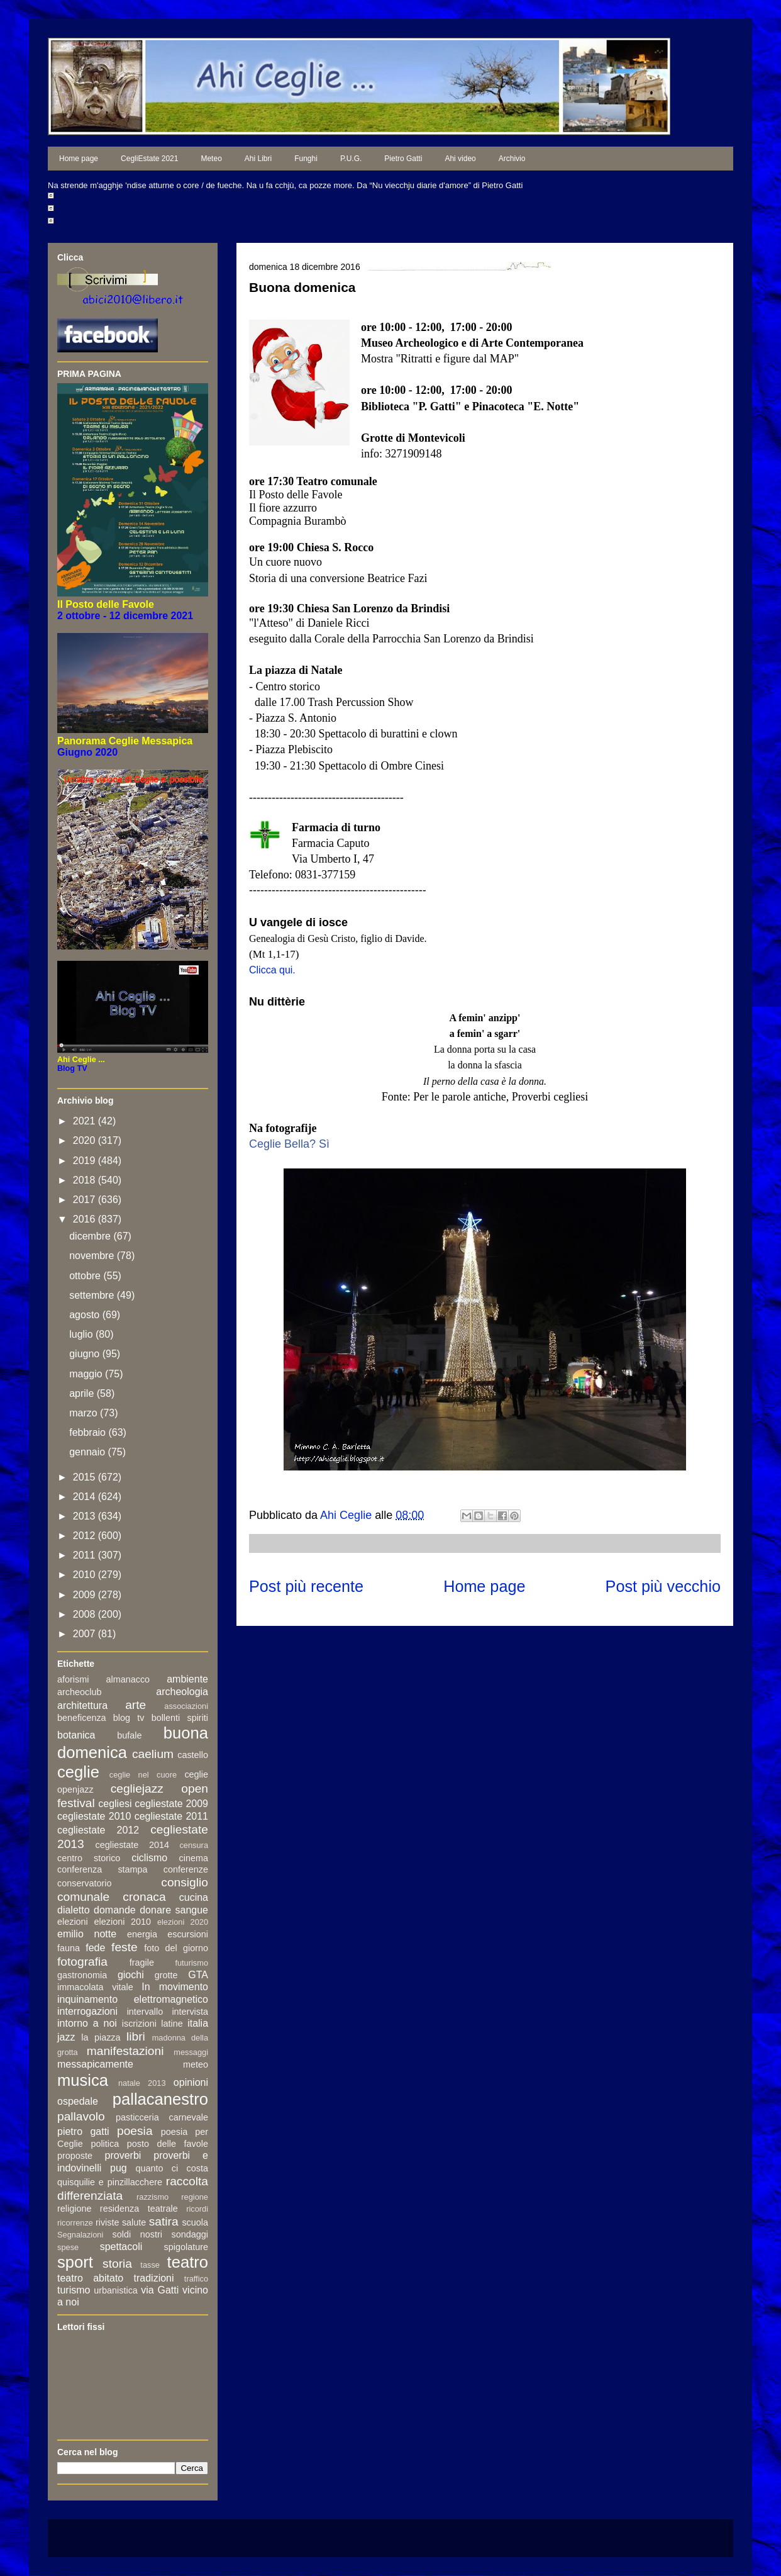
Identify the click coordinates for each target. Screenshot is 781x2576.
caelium (153, 1754)
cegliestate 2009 (171, 1803)
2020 (85, 1140)
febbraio (88, 1432)
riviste (107, 2222)
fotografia (82, 1961)
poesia (135, 2130)
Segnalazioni (80, 2234)
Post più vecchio (663, 1586)
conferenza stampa (102, 1869)
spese (68, 2247)
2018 (85, 1180)
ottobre (86, 1275)
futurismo (191, 1963)
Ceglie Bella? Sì (289, 1144)
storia (117, 2263)
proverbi (123, 2155)
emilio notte (86, 1934)
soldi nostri (137, 2234)
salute (134, 2222)
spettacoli (121, 2246)
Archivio (512, 158)
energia (142, 1934)
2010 (85, 1574)
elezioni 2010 (123, 1922)
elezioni (72, 1922)
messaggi (191, 2052)
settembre (93, 1295)
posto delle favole (167, 2144)
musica (82, 2080)
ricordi (197, 2209)
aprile (83, 1393)
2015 (85, 1477)
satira (164, 2221)
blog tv (129, 1718)
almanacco (128, 1679)
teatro (187, 2262)
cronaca (144, 1896)
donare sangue (174, 1910)
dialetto (73, 1910)
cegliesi (114, 1803)
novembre (93, 1255)
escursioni (187, 1934)
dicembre (91, 1236)
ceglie (78, 1772)
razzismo (152, 2197)
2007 (85, 1633)
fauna (68, 1948)
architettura (82, 1705)
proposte (74, 2156)
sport (75, 2262)
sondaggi (190, 2234)
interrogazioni (87, 2011)
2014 (85, 1496)
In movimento (174, 1986)
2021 (85, 1121)
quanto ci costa (172, 2168)
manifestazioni (125, 2051)
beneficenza (81, 1718)
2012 (85, 1535)
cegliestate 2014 (132, 1845)
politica (105, 2144)
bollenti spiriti (180, 1718)
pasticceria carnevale (162, 2117)
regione (194, 2197)
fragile (142, 1962)
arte (135, 1704)
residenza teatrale (139, 2209)
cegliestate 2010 (94, 1816)
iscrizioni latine (152, 2024)
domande (115, 1910)
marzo (84, 1413)
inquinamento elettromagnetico (132, 1999)
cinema (193, 1858)
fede (95, 1947)
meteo (195, 2064)
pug (118, 2168)
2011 (85, 1555)
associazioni (186, 1706)
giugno (85, 1353)
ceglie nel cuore (143, 1774)
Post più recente (306, 1586)
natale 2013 (142, 2083)
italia (197, 2023)
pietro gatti (83, 2131)
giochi (131, 1974)
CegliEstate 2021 (149, 158)
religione (74, 2209)
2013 (85, 1516)
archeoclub (79, 1692)
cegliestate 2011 (171, 1816)
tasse (150, 2265)
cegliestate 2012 (98, 1830)
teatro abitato (90, 2278)
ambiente (187, 1679)
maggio (87, 1374)
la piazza (100, 2037)
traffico (196, 2278)
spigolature (186, 2247)
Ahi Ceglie (347, 1515)
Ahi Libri (258, 158)
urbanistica (116, 2290)
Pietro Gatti (403, 158)
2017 (85, 1199)
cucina (193, 1897)
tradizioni (154, 2278)
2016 (85, 1219)
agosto (85, 1314)
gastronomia (82, 1975)
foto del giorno (176, 1948)
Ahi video (460, 158)
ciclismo (149, 1857)
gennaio (88, 1452)
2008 (85, 1614)
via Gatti (160, 2290)
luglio (82, 1334)
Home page (78, 158)
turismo (73, 2290)
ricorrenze (75, 2222)
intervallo (145, 2012)
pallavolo (81, 2116)
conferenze (185, 1869)
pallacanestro (160, 2099)
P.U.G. (351, 158)
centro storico (88, 1858)
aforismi (73, 1679)
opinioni (191, 2082)
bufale (129, 1735)
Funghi (306, 158)
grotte (166, 1975)
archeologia (182, 1691)
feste (124, 1947)
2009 (85, 1594)
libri (135, 2036)
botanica (76, 1735)
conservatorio (84, 1883)
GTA (198, 1974)
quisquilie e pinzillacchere (109, 2182)
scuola (195, 2222)
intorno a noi (87, 2023)
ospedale (77, 2101)
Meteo (211, 158)
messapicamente (95, 2064)
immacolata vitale (95, 1987)
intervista (190, 2012)
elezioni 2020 (182, 1922)
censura (193, 1845)
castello (192, 1755)
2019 (85, 1160)
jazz (66, 2037)
